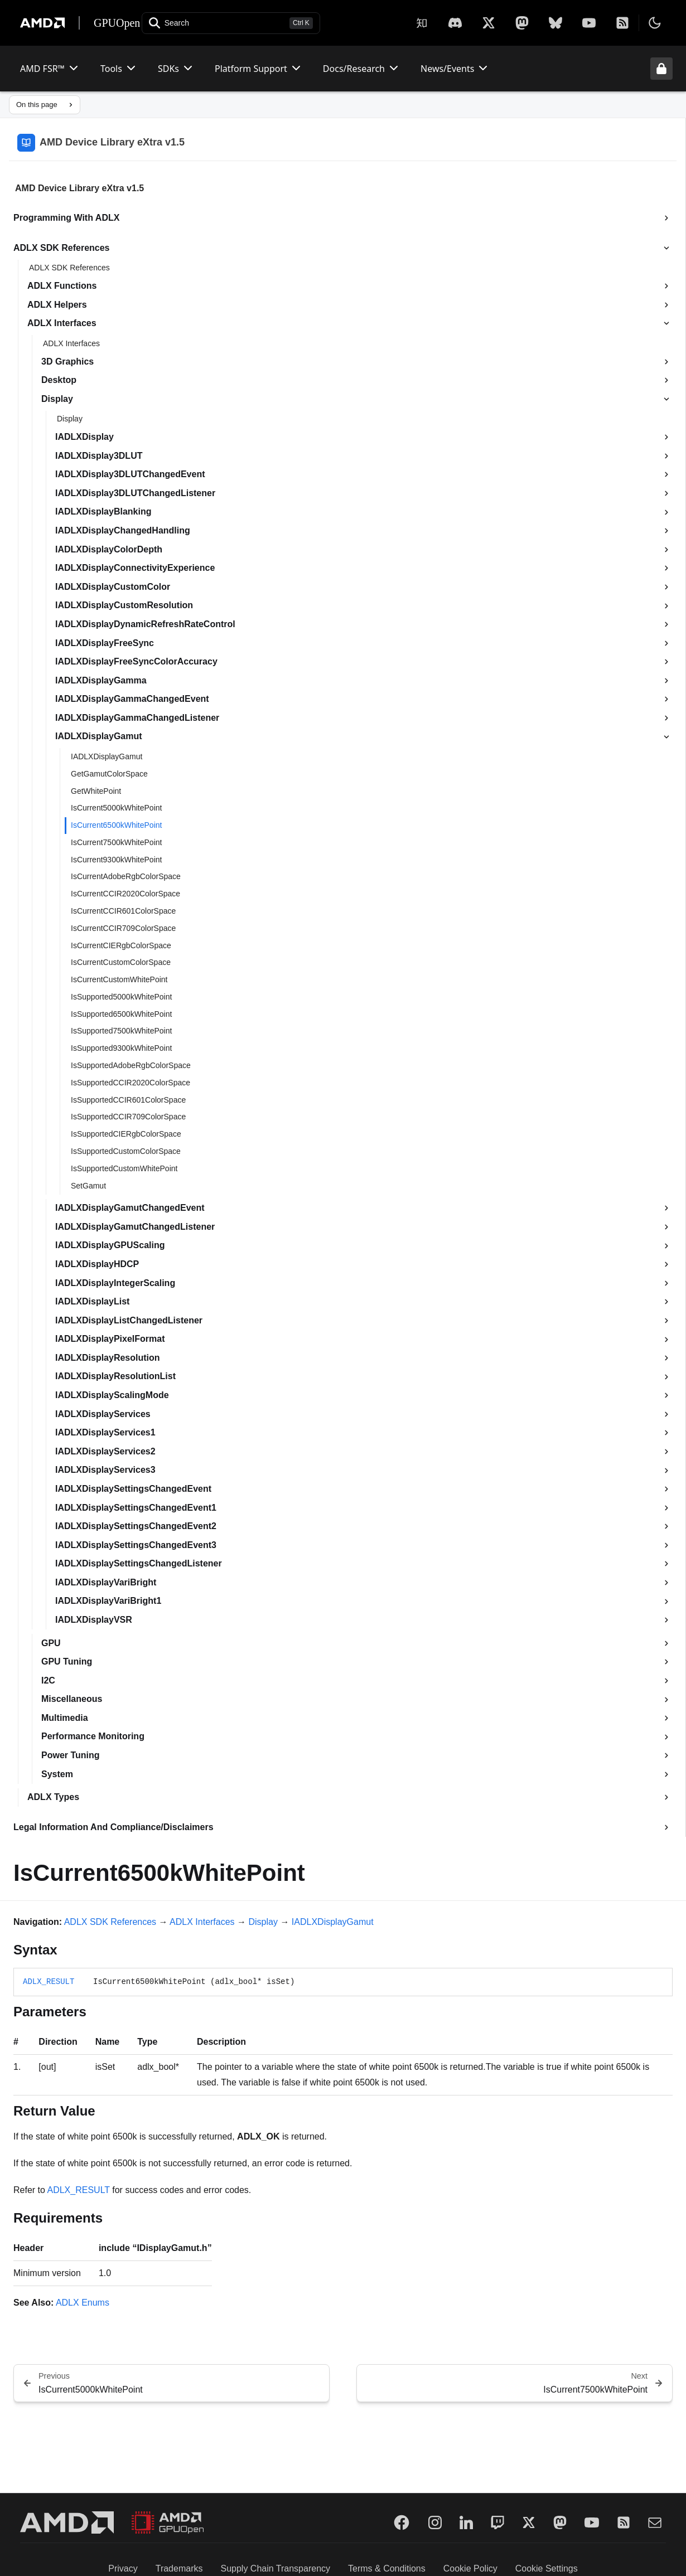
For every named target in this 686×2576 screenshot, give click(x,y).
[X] (455, 23)
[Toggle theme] (655, 23)
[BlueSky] (555, 23)
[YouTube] (589, 23)
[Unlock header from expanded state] (661, 68)
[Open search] (231, 23)
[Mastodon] (522, 23)
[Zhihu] (421, 23)
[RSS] (622, 23)
